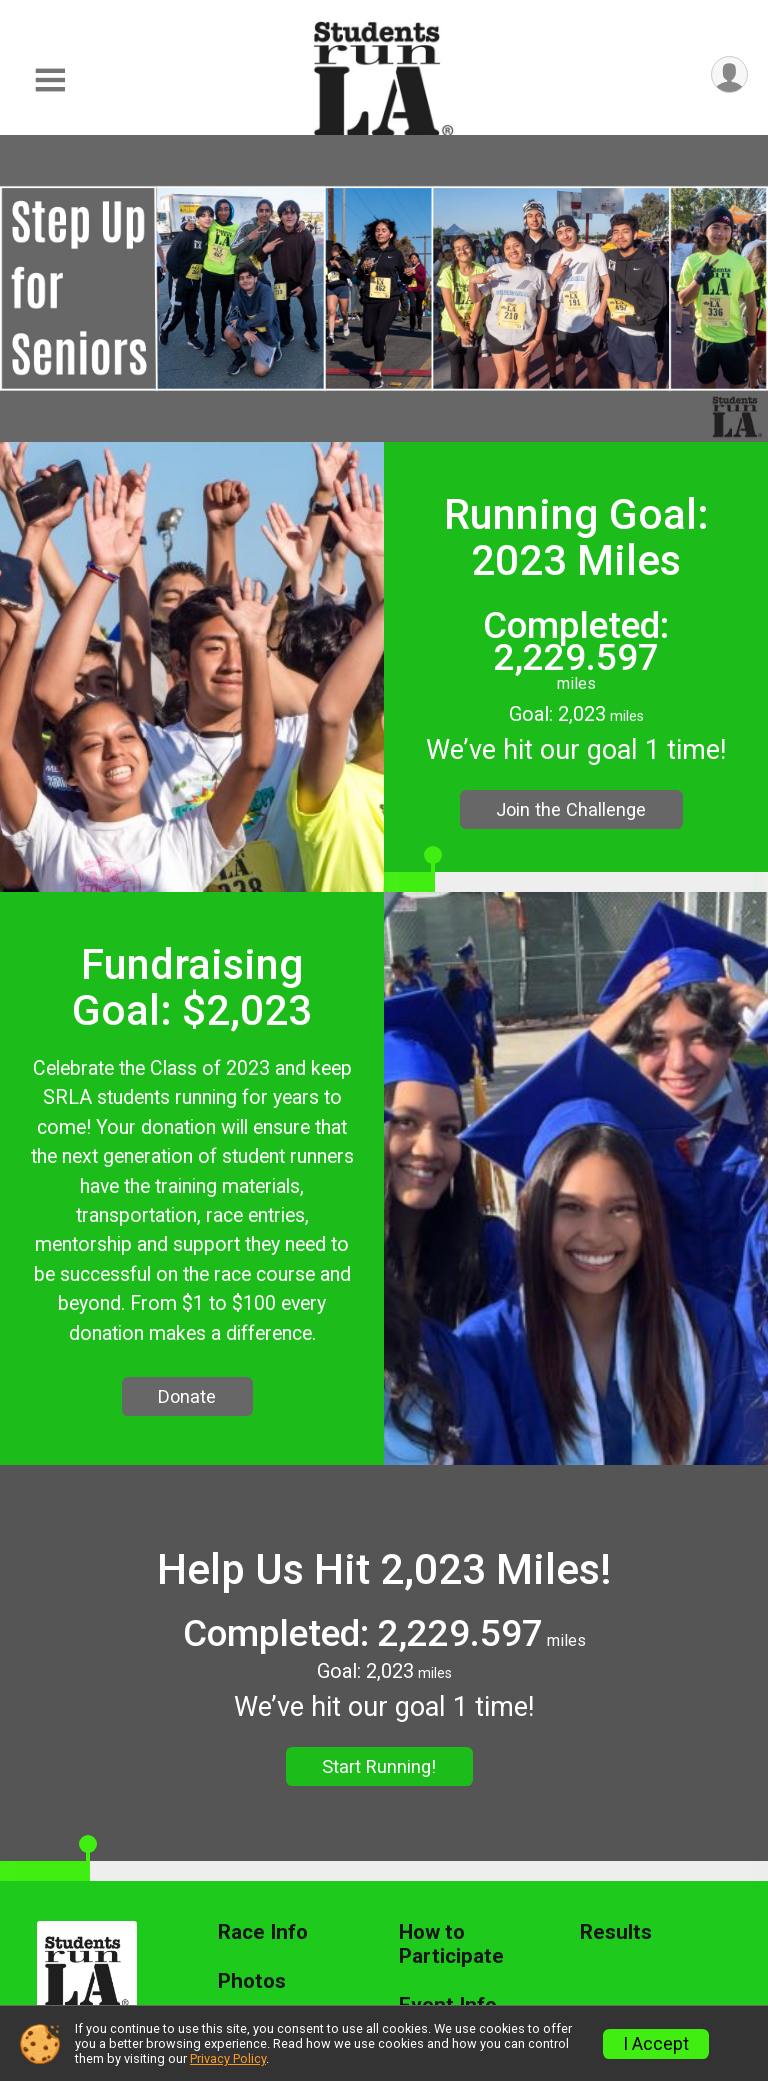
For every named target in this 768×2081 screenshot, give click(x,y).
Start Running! (379, 1766)
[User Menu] (729, 74)
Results (616, 1932)
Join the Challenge (571, 809)
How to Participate (451, 1944)
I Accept (656, 2044)
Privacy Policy (228, 2058)
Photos (252, 1981)
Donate (187, 1396)
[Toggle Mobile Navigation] (50, 80)
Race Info (263, 1932)
